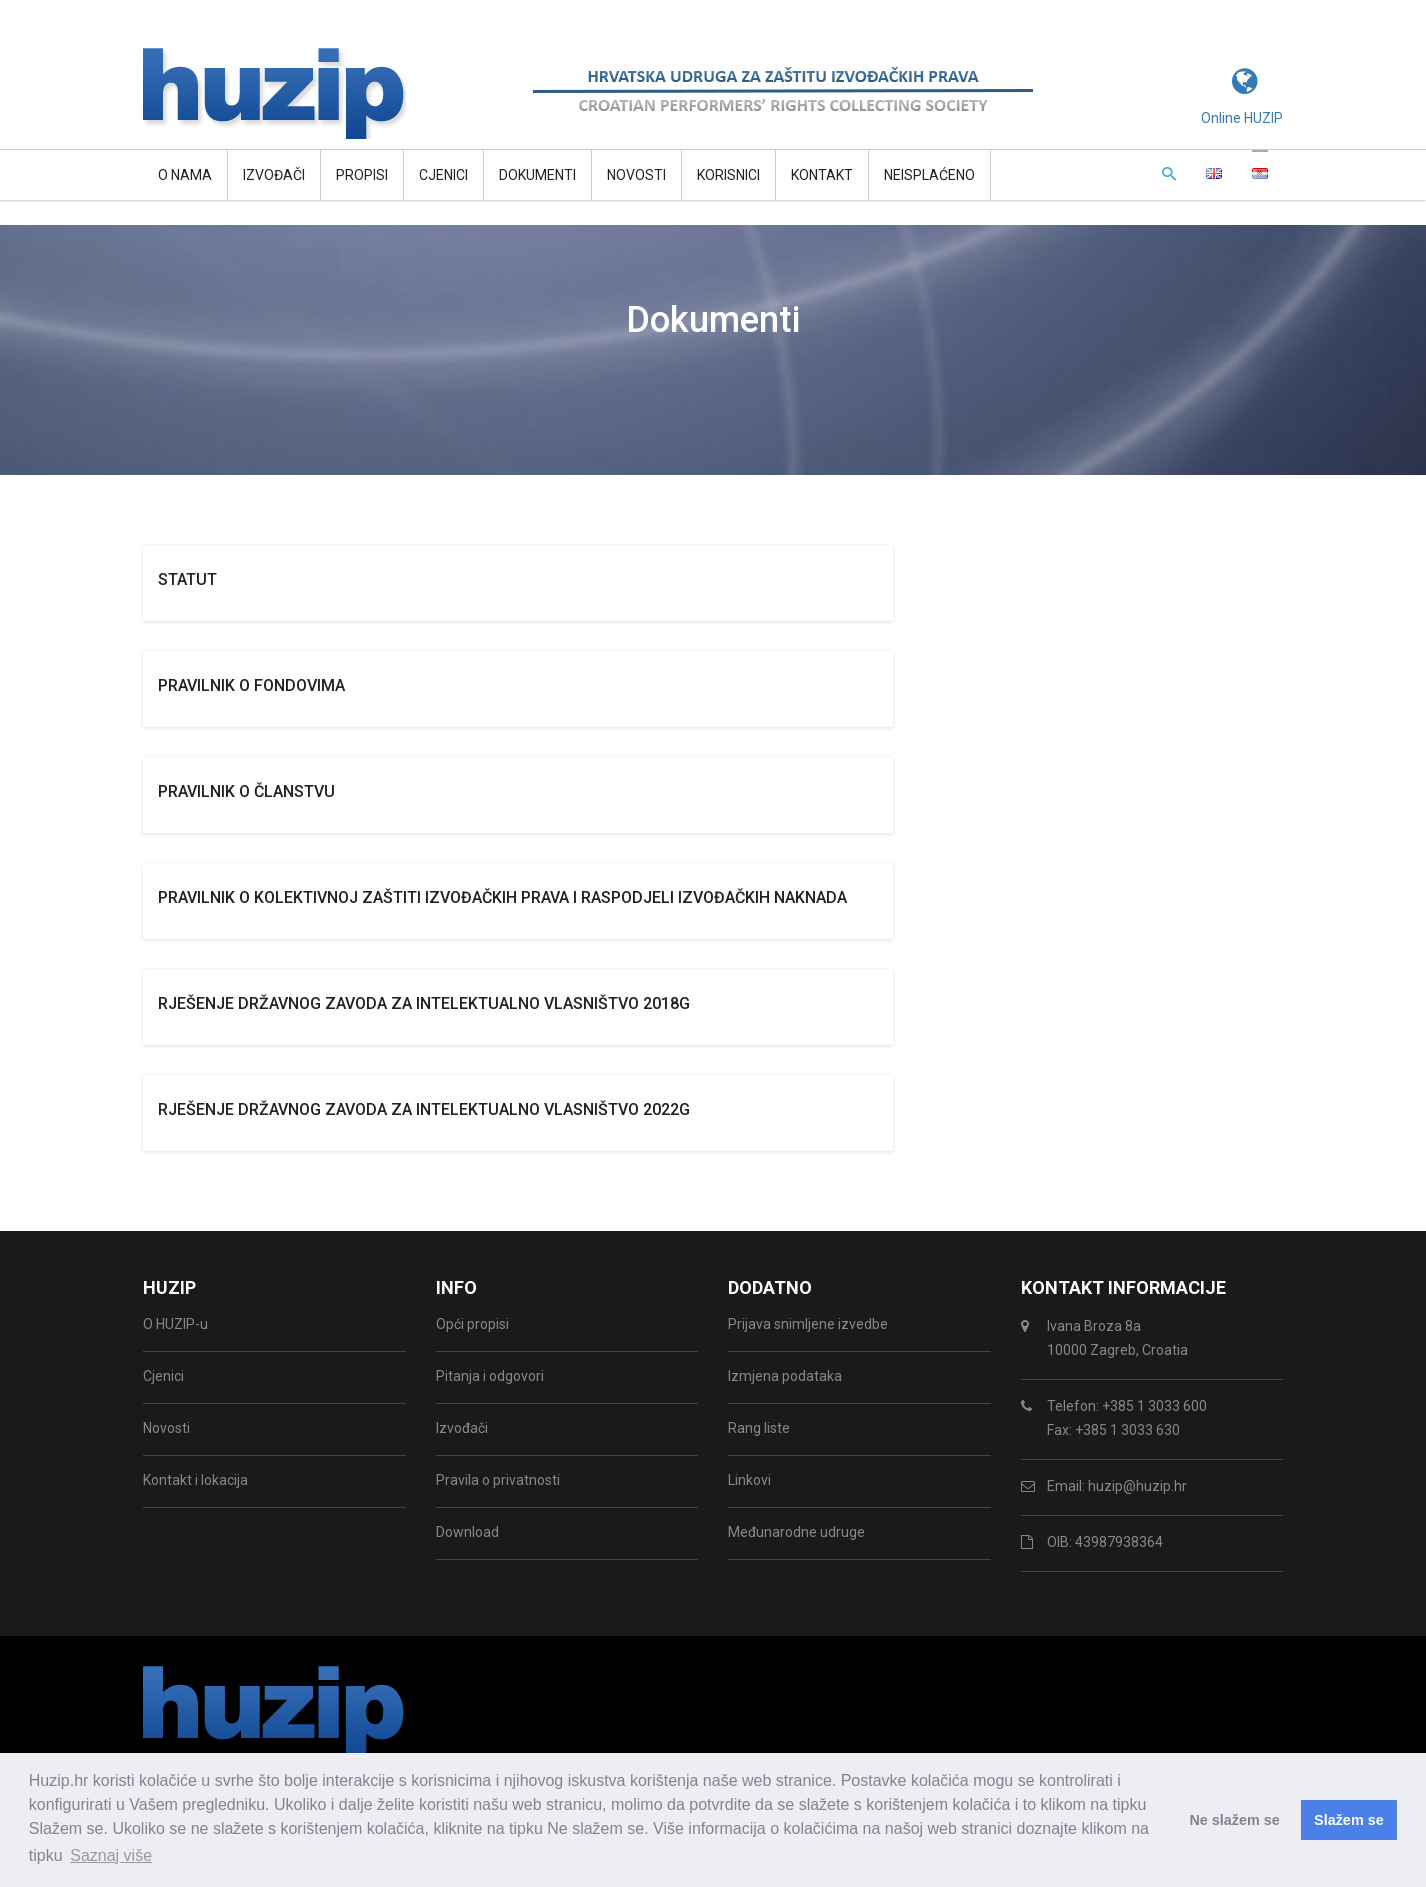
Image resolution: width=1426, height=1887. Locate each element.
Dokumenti (537, 175)
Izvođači (274, 175)
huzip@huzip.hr (1137, 1486)
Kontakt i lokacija (195, 1480)
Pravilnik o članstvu (246, 791)
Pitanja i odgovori (490, 1376)
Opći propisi (472, 1324)
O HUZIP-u (175, 1324)
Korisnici (728, 175)
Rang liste (759, 1428)
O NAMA (185, 175)
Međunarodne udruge (796, 1532)
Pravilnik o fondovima (251, 685)
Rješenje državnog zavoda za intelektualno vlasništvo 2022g (424, 1109)
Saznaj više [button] (111, 1855)
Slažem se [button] (1349, 1820)
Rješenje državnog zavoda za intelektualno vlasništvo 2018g (424, 1003)
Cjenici (443, 175)
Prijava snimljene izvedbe (808, 1324)
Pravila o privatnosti (498, 1480)
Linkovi (749, 1480)
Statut (187, 579)
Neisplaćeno (929, 175)
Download (467, 1532)
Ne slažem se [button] (1234, 1820)
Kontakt (822, 175)
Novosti (636, 175)
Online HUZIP (1242, 118)
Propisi (362, 175)
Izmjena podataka (785, 1376)
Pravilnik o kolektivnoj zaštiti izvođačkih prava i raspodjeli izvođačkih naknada (502, 897)
